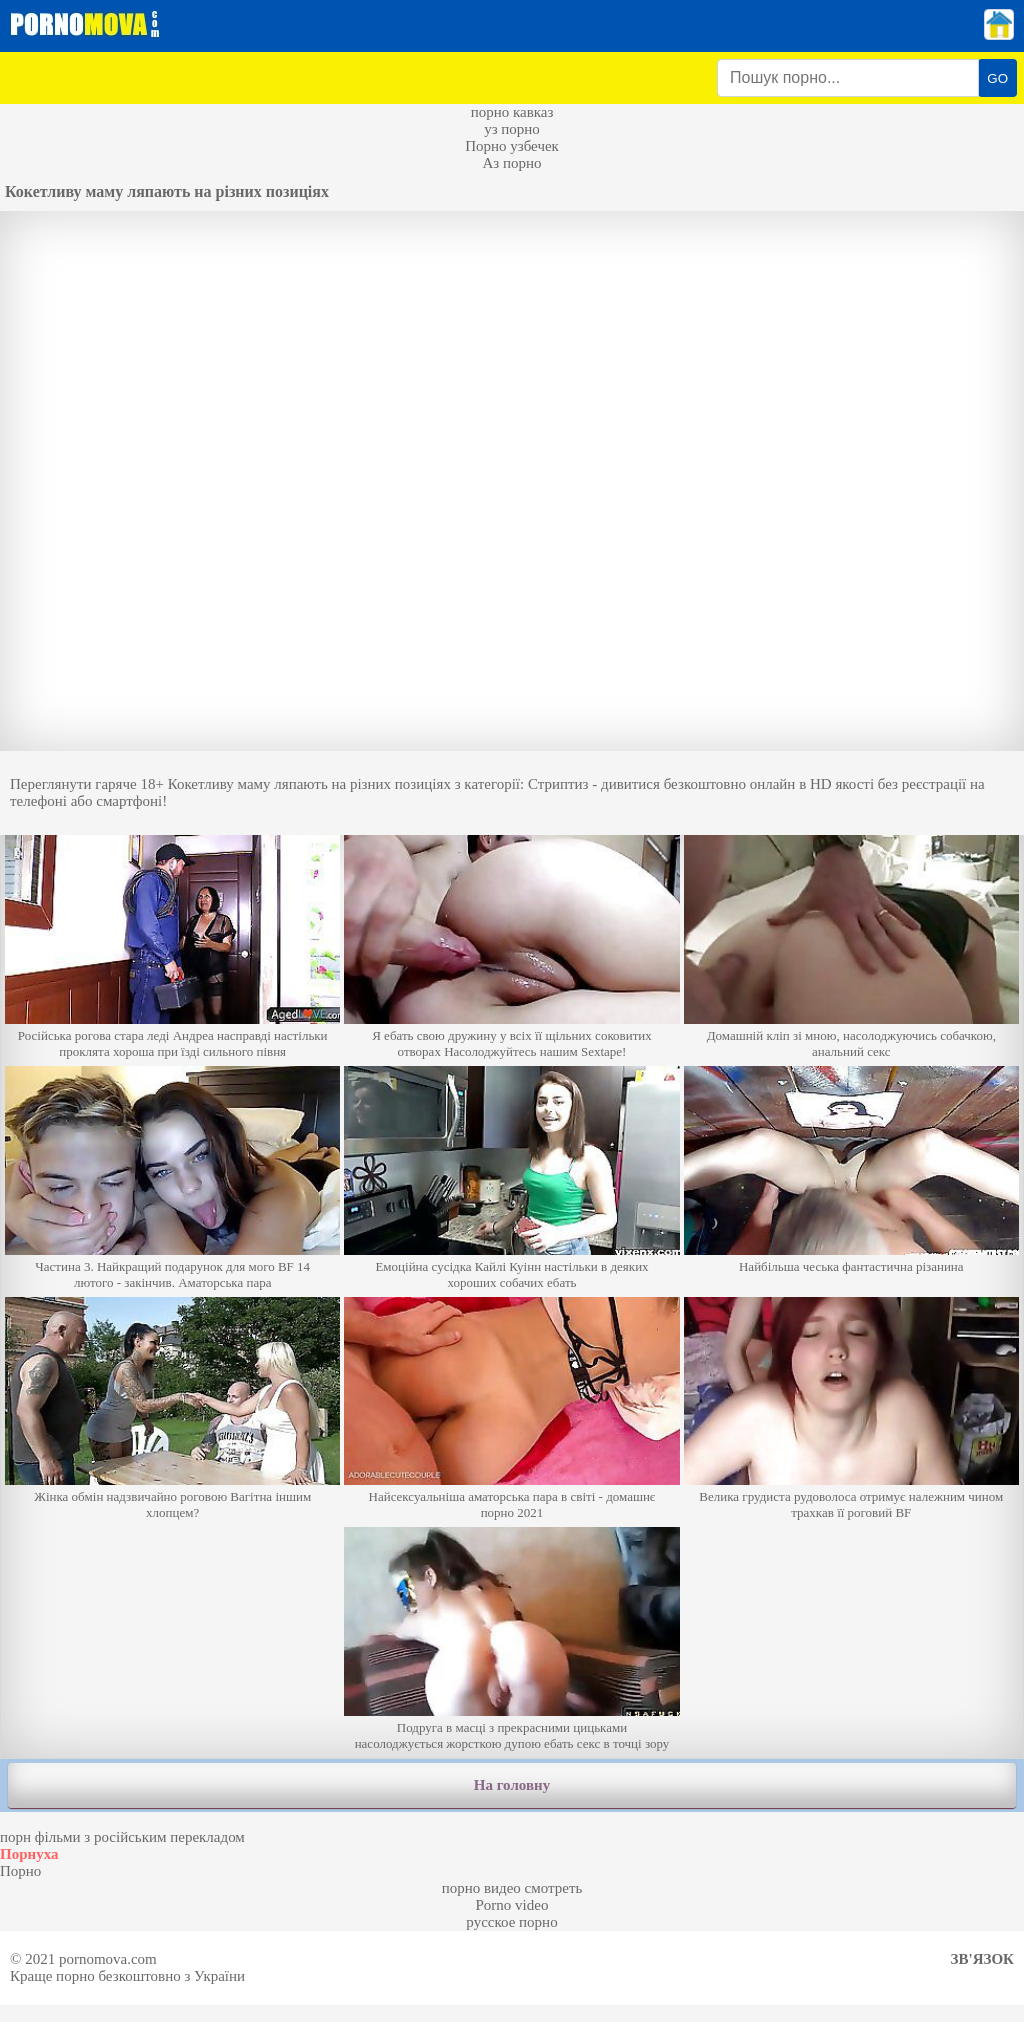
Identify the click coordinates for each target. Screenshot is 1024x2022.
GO (997, 78)
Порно (20, 1871)
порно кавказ (512, 112)
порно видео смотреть (512, 1888)
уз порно (512, 129)
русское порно (511, 1922)
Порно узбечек (512, 146)
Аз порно (511, 163)
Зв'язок (982, 1959)
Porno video (512, 1905)
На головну (512, 1785)
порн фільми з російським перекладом (122, 1837)
